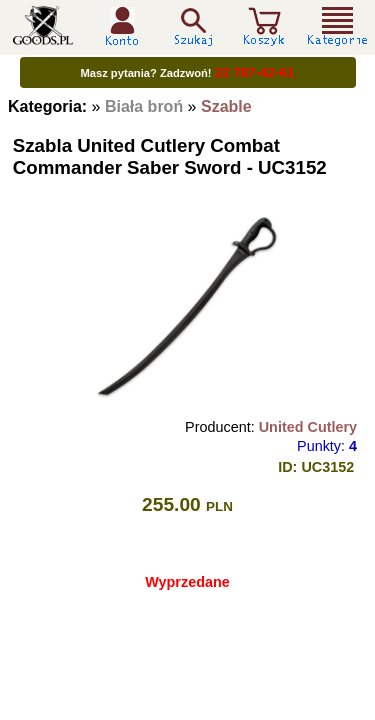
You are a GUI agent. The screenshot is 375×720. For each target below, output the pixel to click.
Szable (226, 106)
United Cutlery (308, 427)
